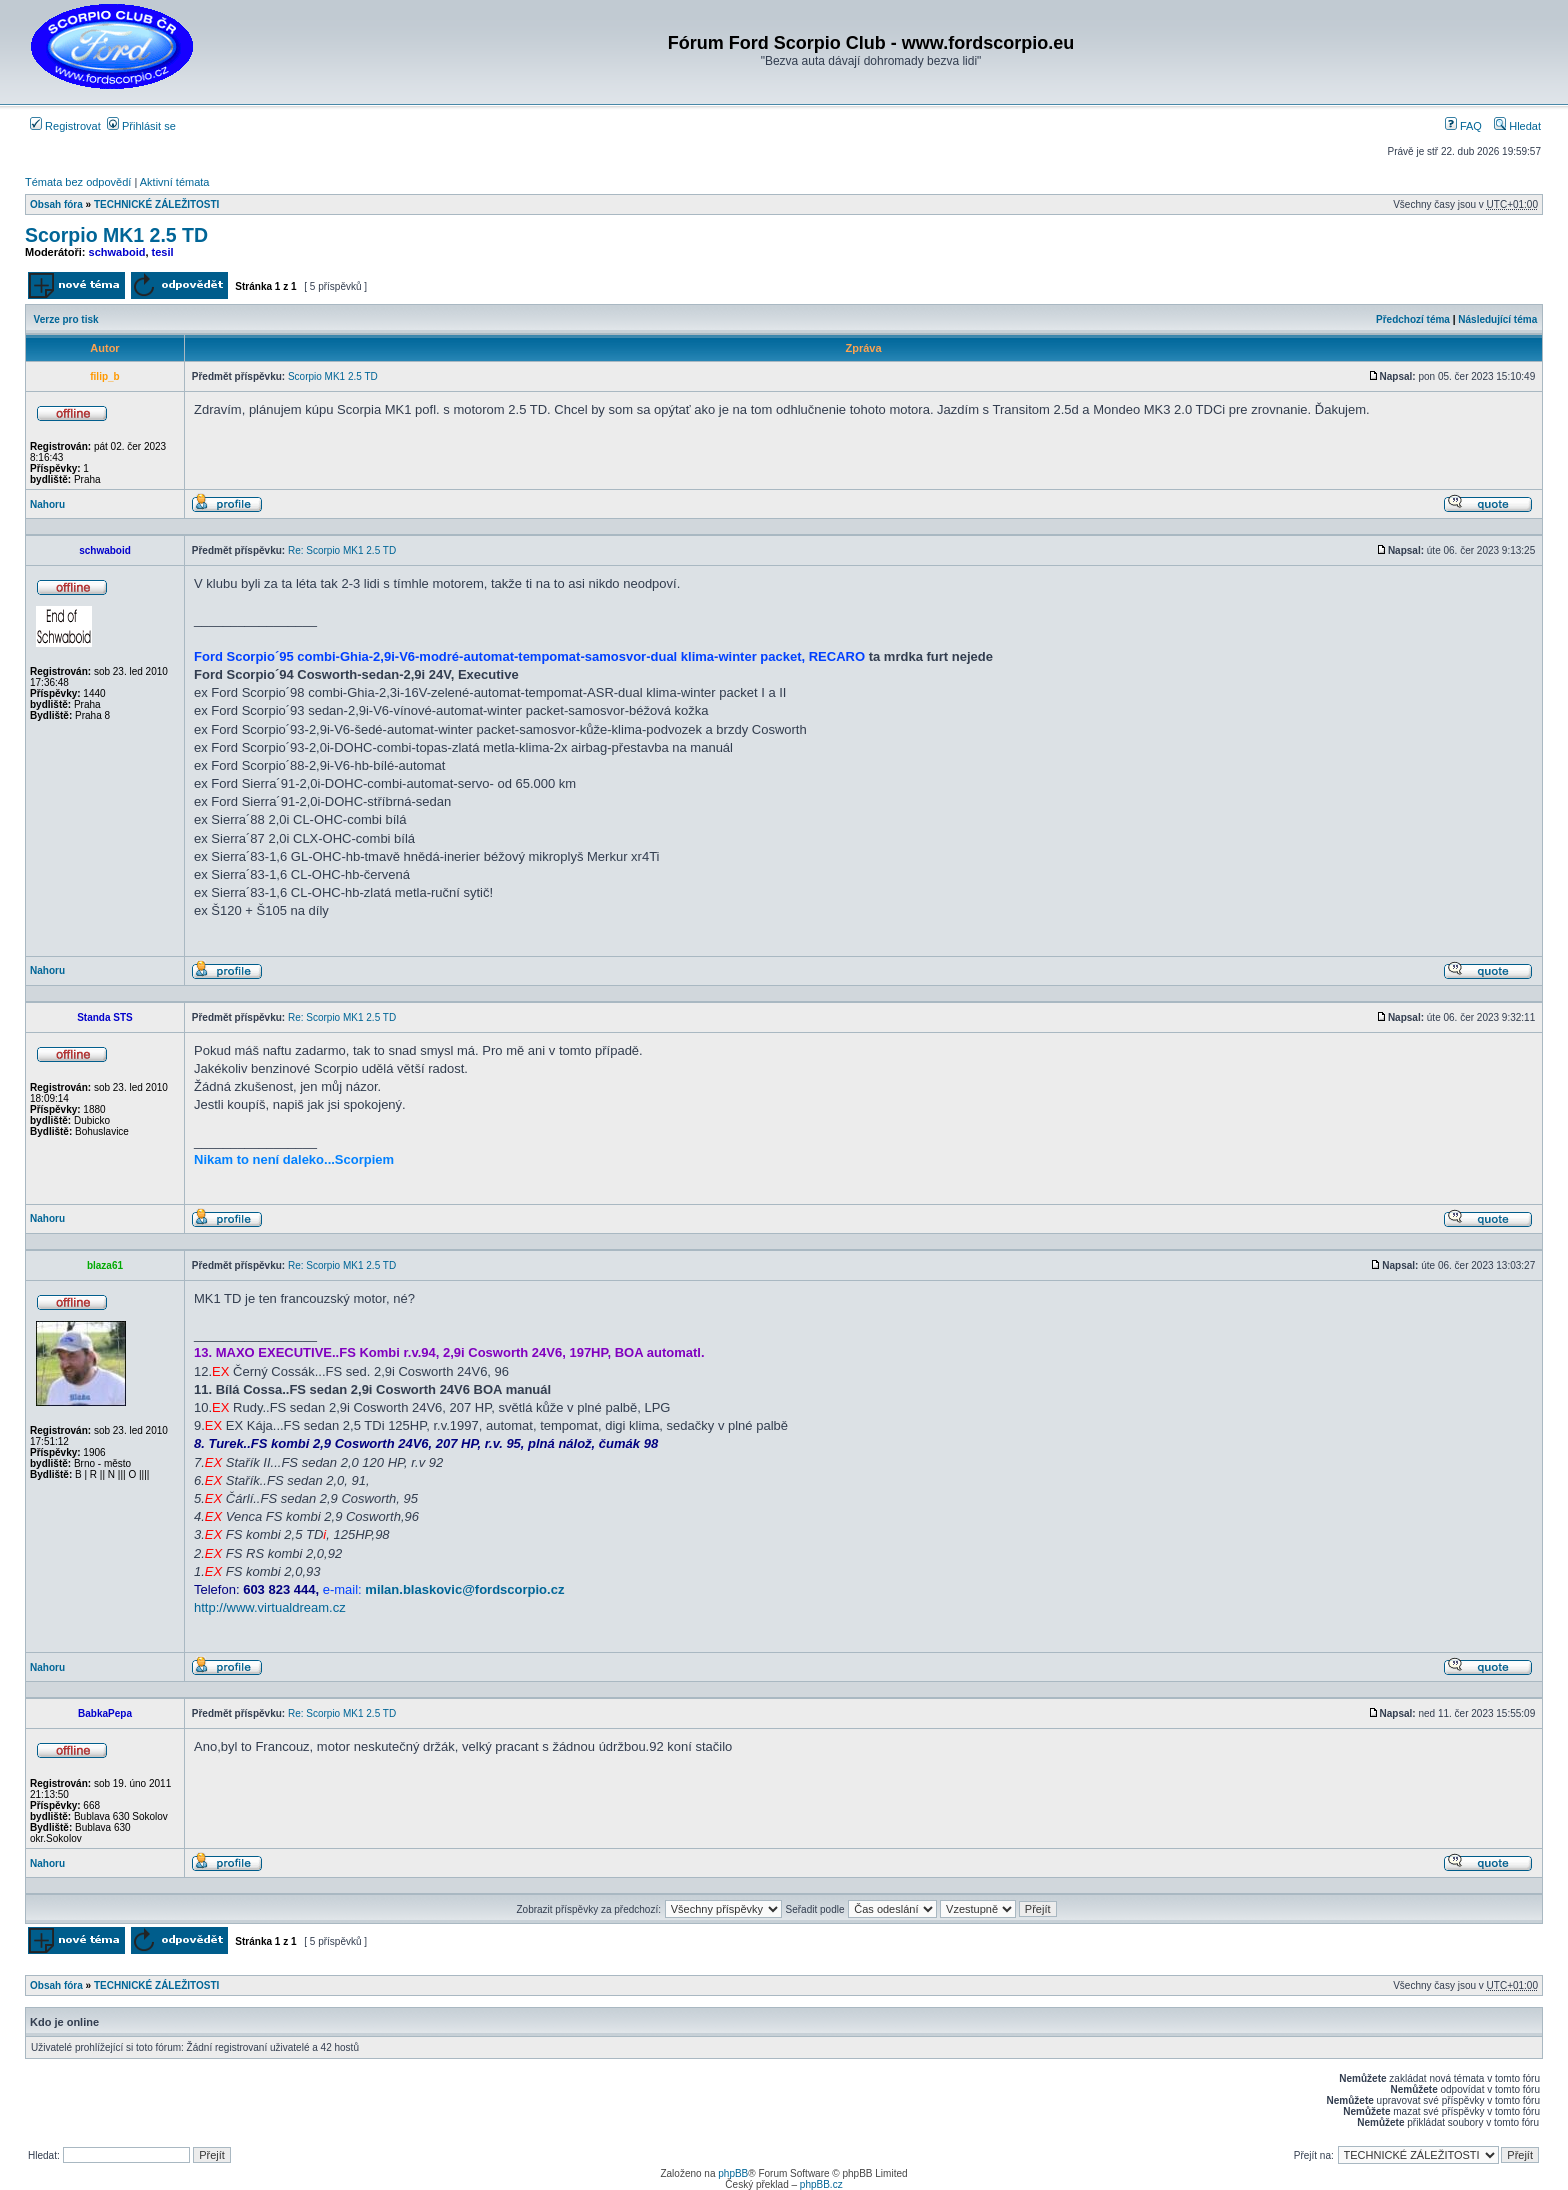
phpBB (733, 2173)
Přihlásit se (141, 126)
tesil (163, 252)
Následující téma (1497, 319)
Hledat (1517, 126)
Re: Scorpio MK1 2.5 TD (342, 550)
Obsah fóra (56, 204)
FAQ (1463, 126)
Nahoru (47, 504)
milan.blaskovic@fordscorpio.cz (464, 1589)
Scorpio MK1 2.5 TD (116, 235)
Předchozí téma (1413, 319)
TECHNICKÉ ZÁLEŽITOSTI (156, 204)
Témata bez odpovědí (78, 182)
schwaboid (117, 252)
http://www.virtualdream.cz (270, 1607)
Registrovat (65, 126)
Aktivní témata (175, 182)
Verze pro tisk (66, 319)
